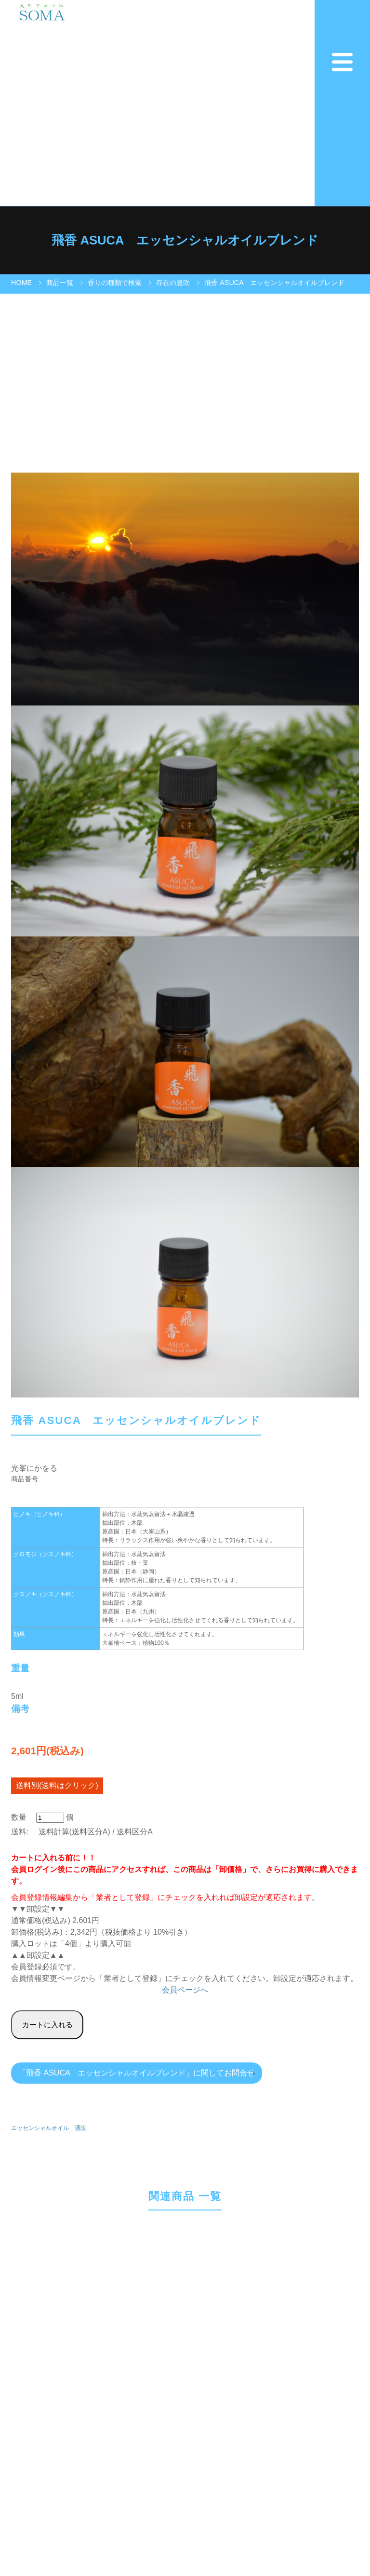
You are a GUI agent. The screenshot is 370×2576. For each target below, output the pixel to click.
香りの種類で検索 (115, 282)
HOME (21, 282)
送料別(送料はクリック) (57, 1785)
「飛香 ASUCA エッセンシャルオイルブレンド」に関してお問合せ (136, 2073)
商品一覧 (59, 282)
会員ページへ (185, 1990)
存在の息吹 (173, 282)
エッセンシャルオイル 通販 (48, 2128)
